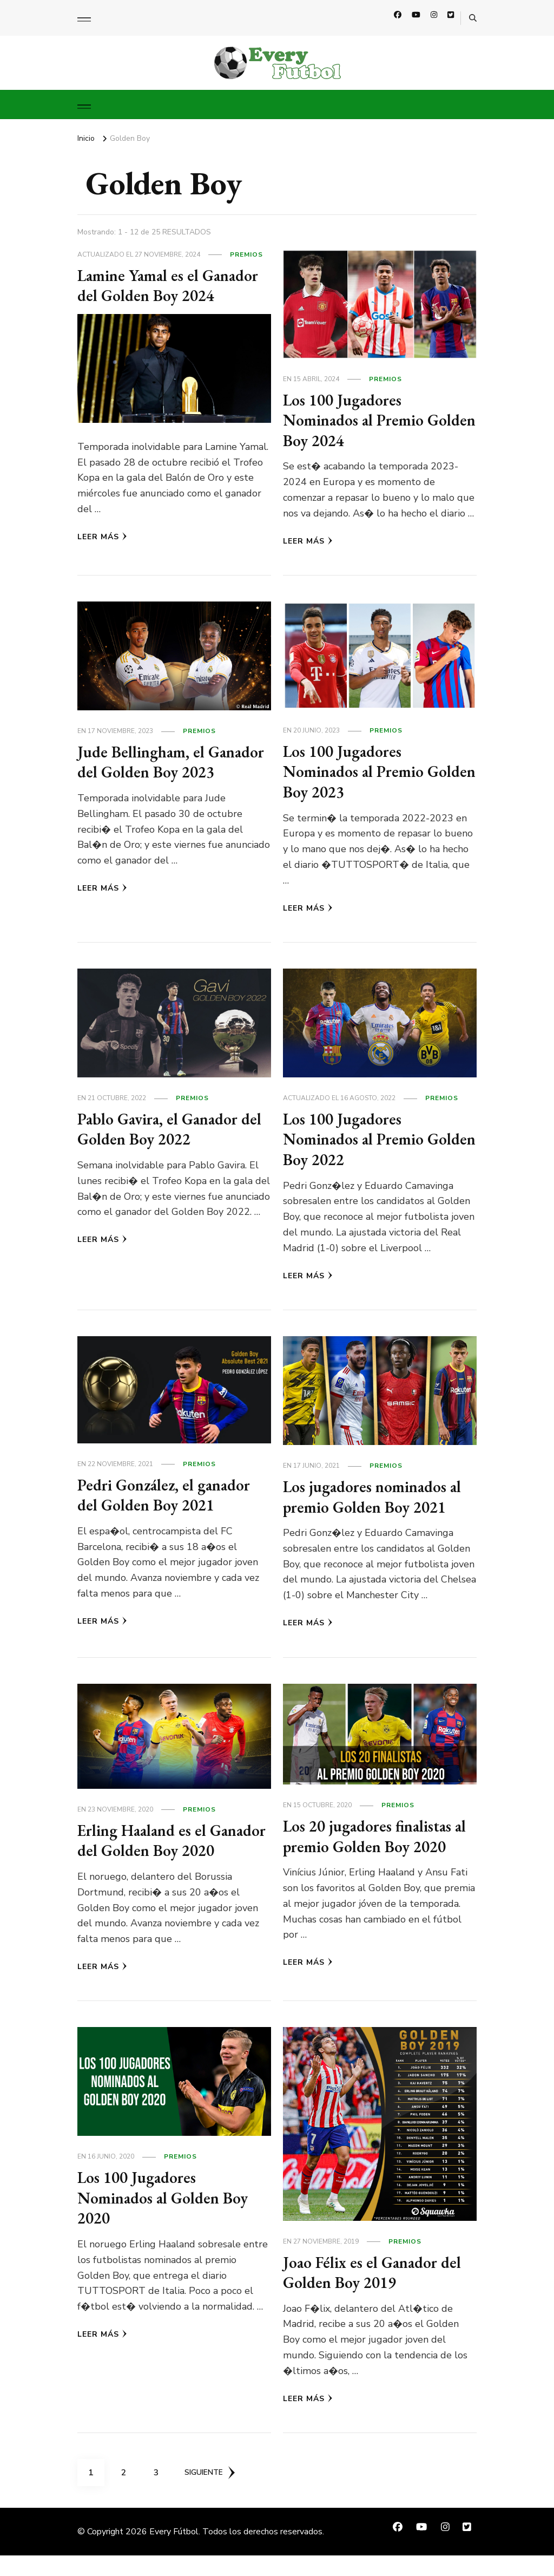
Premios (246, 254)
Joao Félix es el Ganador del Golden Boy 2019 (374, 2292)
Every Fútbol (174, 2552)
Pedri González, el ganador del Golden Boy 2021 (166, 1495)
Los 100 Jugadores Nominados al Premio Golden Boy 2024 (355, 420)
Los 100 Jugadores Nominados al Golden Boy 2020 (164, 2218)
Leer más (102, 537)
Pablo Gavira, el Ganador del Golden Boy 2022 (172, 1129)
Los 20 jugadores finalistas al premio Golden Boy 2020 (377, 1836)
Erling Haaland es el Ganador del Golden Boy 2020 (159, 1850)
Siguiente (211, 2492)
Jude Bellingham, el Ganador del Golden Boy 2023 (173, 762)
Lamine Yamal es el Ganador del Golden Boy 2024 (171, 285)
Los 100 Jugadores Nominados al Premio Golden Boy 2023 (355, 771)
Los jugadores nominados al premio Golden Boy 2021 (374, 1497)
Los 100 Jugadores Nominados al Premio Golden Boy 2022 (355, 1139)
